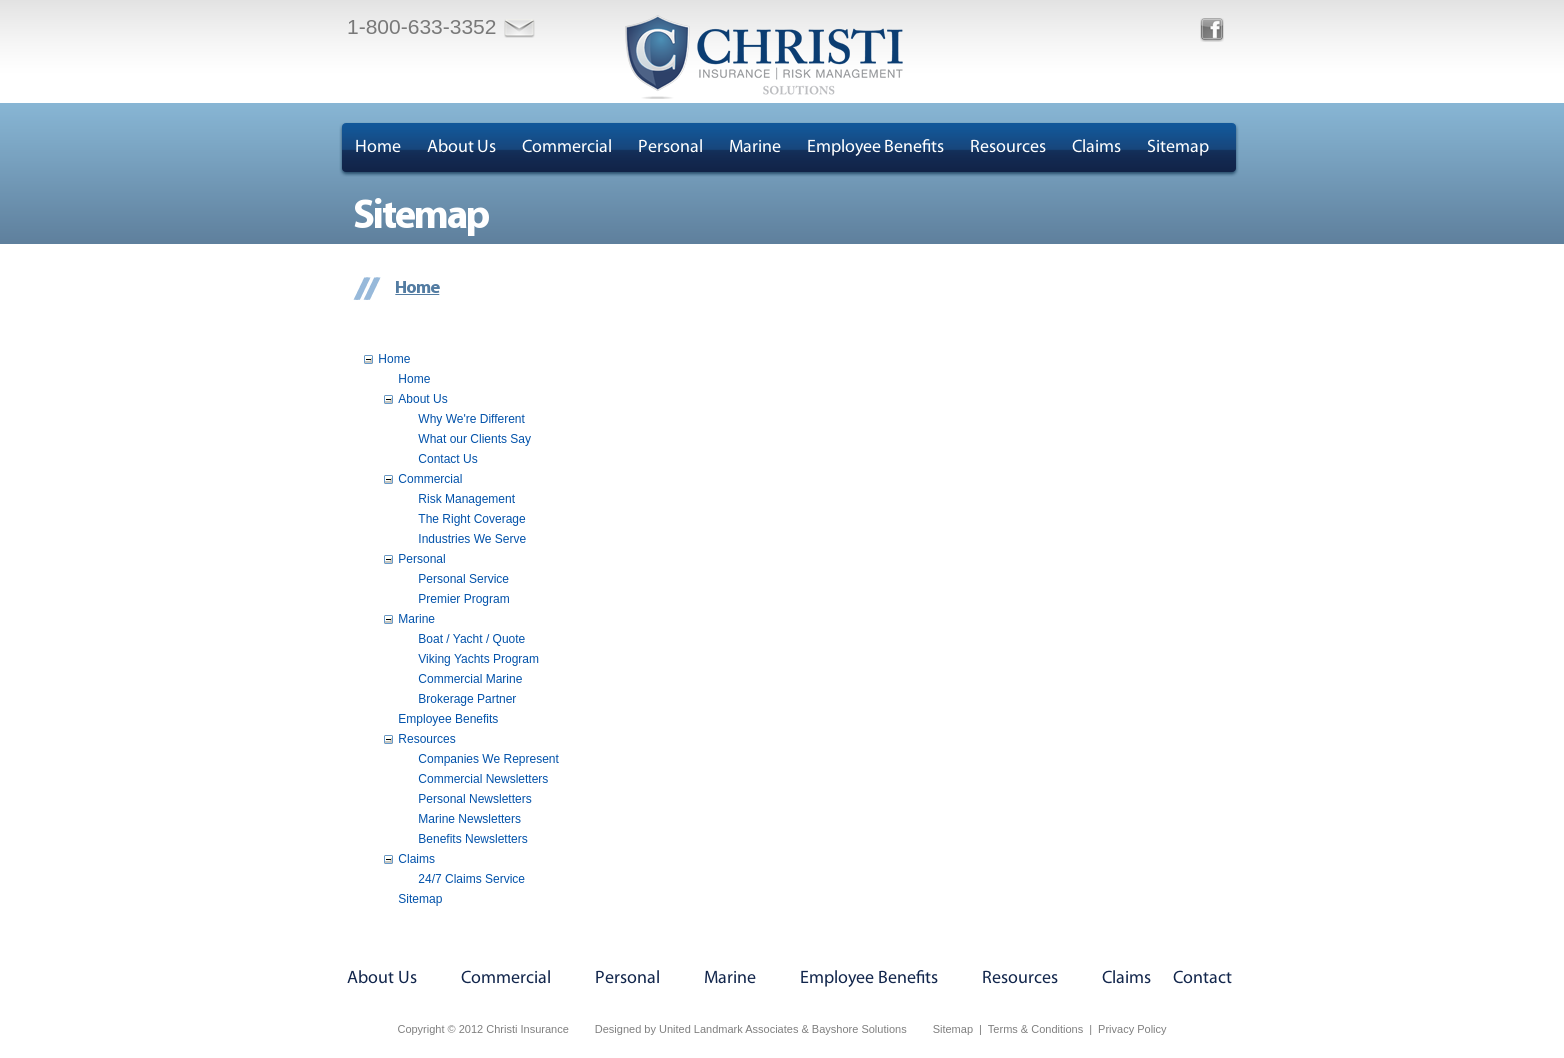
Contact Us (447, 459)
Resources (1008, 147)
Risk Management (466, 499)
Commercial (567, 147)
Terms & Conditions (1035, 1029)
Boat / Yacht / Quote (471, 639)
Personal (670, 147)
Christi (764, 57)
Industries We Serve (472, 539)
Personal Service (463, 579)
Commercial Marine (470, 679)
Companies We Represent (488, 759)
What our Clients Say (474, 439)
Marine (755, 147)
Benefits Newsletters (472, 839)
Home (378, 147)
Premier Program (463, 599)
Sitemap (1178, 147)
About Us (461, 147)
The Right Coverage (471, 519)
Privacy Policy (1132, 1029)
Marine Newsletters (469, 819)
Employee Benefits (875, 147)
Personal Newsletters (474, 799)
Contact (1202, 978)
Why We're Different (471, 419)
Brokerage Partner (467, 699)
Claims (1096, 147)
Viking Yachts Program (478, 659)
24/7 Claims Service (471, 879)
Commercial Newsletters (483, 779)
